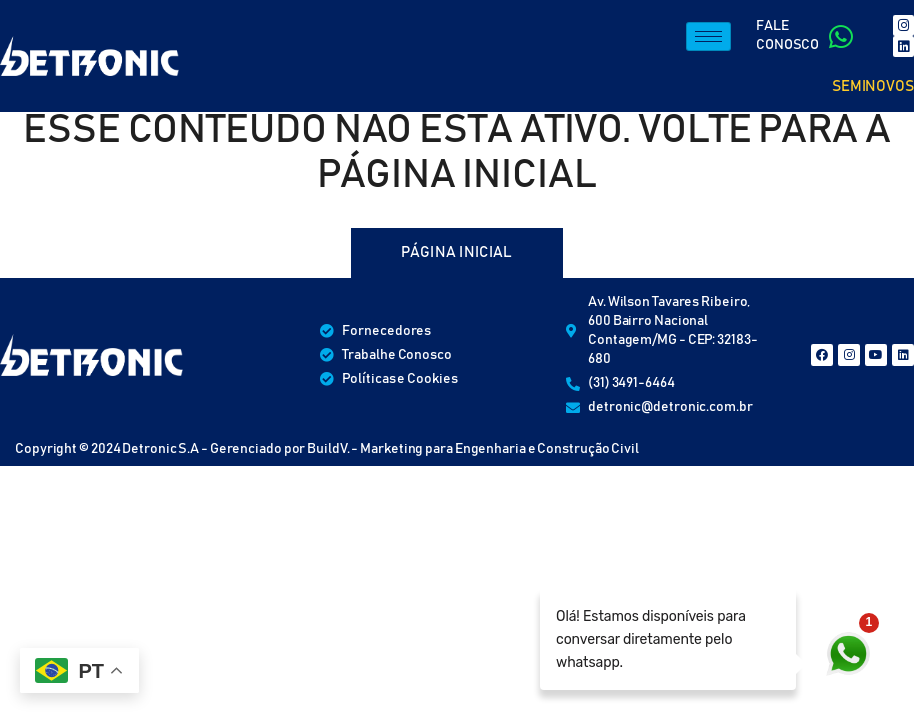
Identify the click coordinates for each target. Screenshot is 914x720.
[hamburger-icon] (708, 36)
